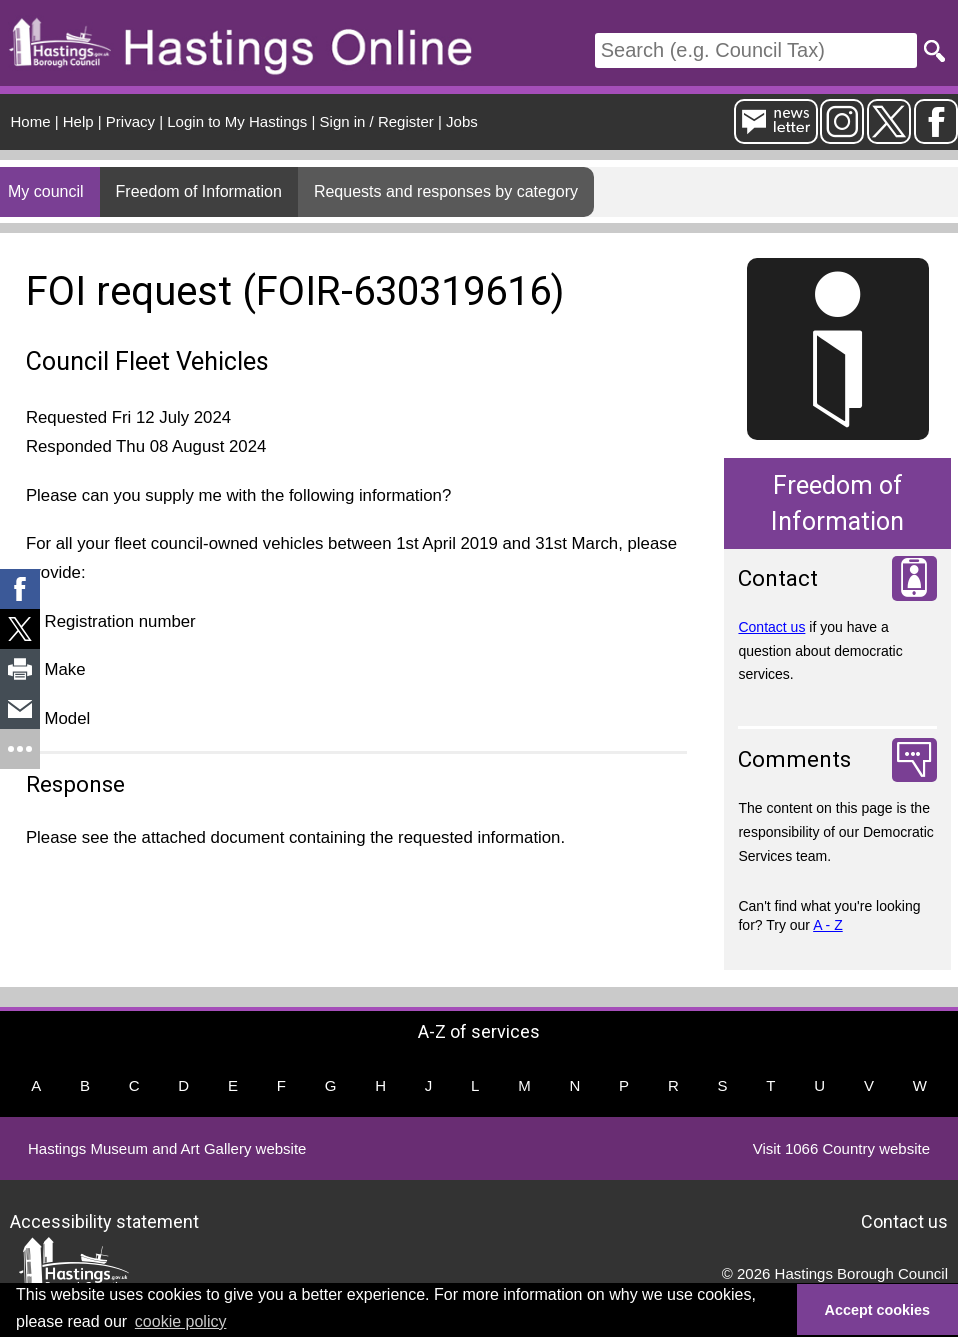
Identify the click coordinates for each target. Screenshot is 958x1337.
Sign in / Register (377, 121)
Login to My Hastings (237, 121)
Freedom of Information (199, 191)
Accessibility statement (104, 1221)
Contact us (771, 627)
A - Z (828, 925)
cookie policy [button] (181, 1321)
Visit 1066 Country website (841, 1148)
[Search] (756, 50)
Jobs (462, 121)
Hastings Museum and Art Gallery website (167, 1148)
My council (46, 191)
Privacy (130, 121)
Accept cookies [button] (878, 1310)
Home (31, 121)
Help (78, 121)
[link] (20, 589)
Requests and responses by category (446, 191)
